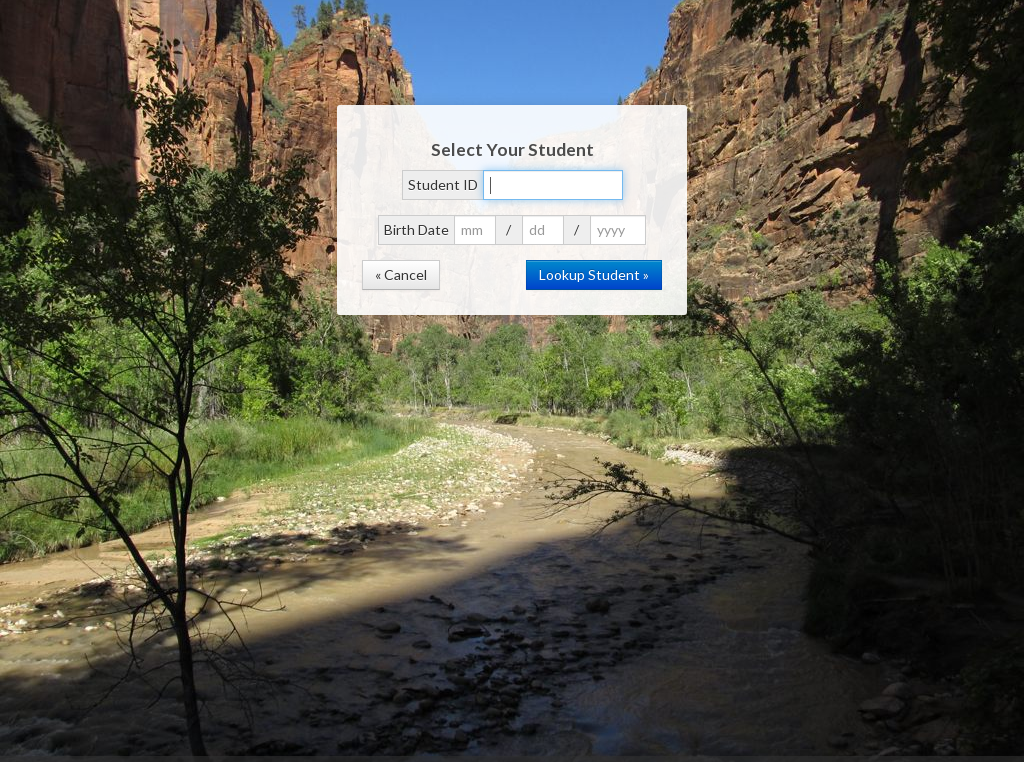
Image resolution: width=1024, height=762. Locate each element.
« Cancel (401, 274)
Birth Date (416, 229)
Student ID (443, 184)
